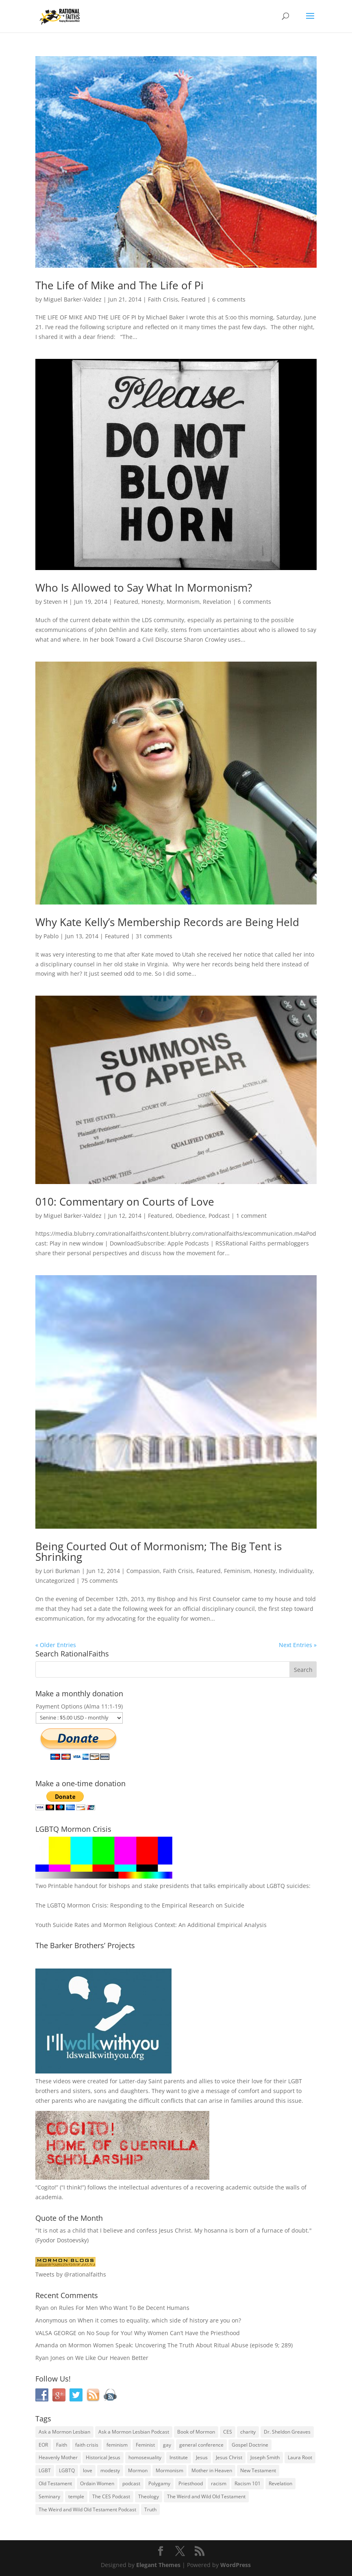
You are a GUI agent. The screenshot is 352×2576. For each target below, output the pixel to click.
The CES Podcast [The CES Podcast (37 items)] (111, 2496)
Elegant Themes (158, 2565)
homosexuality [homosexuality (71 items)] (144, 2457)
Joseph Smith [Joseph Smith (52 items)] (265, 2457)
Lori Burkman (61, 1571)
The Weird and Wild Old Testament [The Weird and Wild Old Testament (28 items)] (206, 2496)
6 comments (229, 299)
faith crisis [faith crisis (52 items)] (86, 2444)
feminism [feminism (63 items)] (117, 2444)
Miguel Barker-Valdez (72, 299)
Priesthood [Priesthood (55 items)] (190, 2483)
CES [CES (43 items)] (227, 2431)
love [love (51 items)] (87, 2470)
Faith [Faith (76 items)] (61, 2444)
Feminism (237, 1571)
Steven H (55, 601)
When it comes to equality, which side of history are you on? (159, 2320)
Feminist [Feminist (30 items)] (145, 2444)
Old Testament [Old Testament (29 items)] (55, 2483)
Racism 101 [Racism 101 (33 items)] (248, 2483)
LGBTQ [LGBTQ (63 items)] (67, 2470)
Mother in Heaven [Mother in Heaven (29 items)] (211, 2470)
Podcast (219, 1215)
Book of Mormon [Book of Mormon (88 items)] (196, 2431)
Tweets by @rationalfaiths (70, 2274)
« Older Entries (55, 1645)
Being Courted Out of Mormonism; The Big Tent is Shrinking (158, 1551)
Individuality (296, 1571)
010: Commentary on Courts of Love (124, 1201)
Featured (193, 299)
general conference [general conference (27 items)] (201, 2444)
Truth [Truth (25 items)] (150, 2509)
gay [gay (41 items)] (167, 2444)
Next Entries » (298, 1645)
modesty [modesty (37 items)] (110, 2470)
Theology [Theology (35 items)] (148, 2496)
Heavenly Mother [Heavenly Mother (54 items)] (58, 2457)
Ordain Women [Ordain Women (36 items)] (97, 2483)
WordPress (235, 2565)
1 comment (251, 1215)
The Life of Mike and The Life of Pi (119, 285)
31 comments (154, 936)
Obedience (190, 1215)
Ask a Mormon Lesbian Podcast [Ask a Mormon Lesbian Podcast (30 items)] (133, 2431)
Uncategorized (55, 1580)
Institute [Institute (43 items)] (178, 2457)
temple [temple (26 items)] (76, 2496)
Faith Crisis (163, 299)
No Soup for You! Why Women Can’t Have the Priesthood (163, 2333)
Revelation (217, 601)
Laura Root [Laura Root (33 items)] (300, 2457)
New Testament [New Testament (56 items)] (258, 2470)
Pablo (51, 936)
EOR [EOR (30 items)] (43, 2444)
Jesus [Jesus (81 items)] (202, 2457)
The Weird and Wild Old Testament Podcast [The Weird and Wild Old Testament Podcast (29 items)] (87, 2509)
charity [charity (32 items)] (248, 2431)
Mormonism (183, 601)
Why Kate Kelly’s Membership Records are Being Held (167, 922)
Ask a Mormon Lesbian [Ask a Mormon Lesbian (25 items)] (64, 2431)
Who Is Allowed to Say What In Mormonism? (143, 587)
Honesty (152, 601)
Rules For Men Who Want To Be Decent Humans (124, 2308)
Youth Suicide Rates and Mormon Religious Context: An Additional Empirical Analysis (151, 1925)
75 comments (99, 1580)
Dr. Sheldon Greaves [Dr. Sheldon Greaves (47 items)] (287, 2431)
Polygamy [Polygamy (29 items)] (159, 2483)
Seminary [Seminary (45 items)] (49, 2496)
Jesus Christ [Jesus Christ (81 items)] (229, 2457)
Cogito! (46, 2187)
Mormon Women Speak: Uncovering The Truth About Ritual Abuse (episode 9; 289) (180, 2345)
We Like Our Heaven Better (111, 2358)
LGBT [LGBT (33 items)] (45, 2470)
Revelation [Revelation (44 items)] (280, 2483)
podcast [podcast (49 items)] (131, 2483)
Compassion (143, 1571)
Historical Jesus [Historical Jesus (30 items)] (103, 2457)
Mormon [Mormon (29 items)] (138, 2470)
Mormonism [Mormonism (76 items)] (169, 2470)
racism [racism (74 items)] (218, 2483)
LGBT (295, 2081)
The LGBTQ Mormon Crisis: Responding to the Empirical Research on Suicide (139, 1905)
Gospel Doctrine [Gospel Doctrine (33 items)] (250, 2444)
